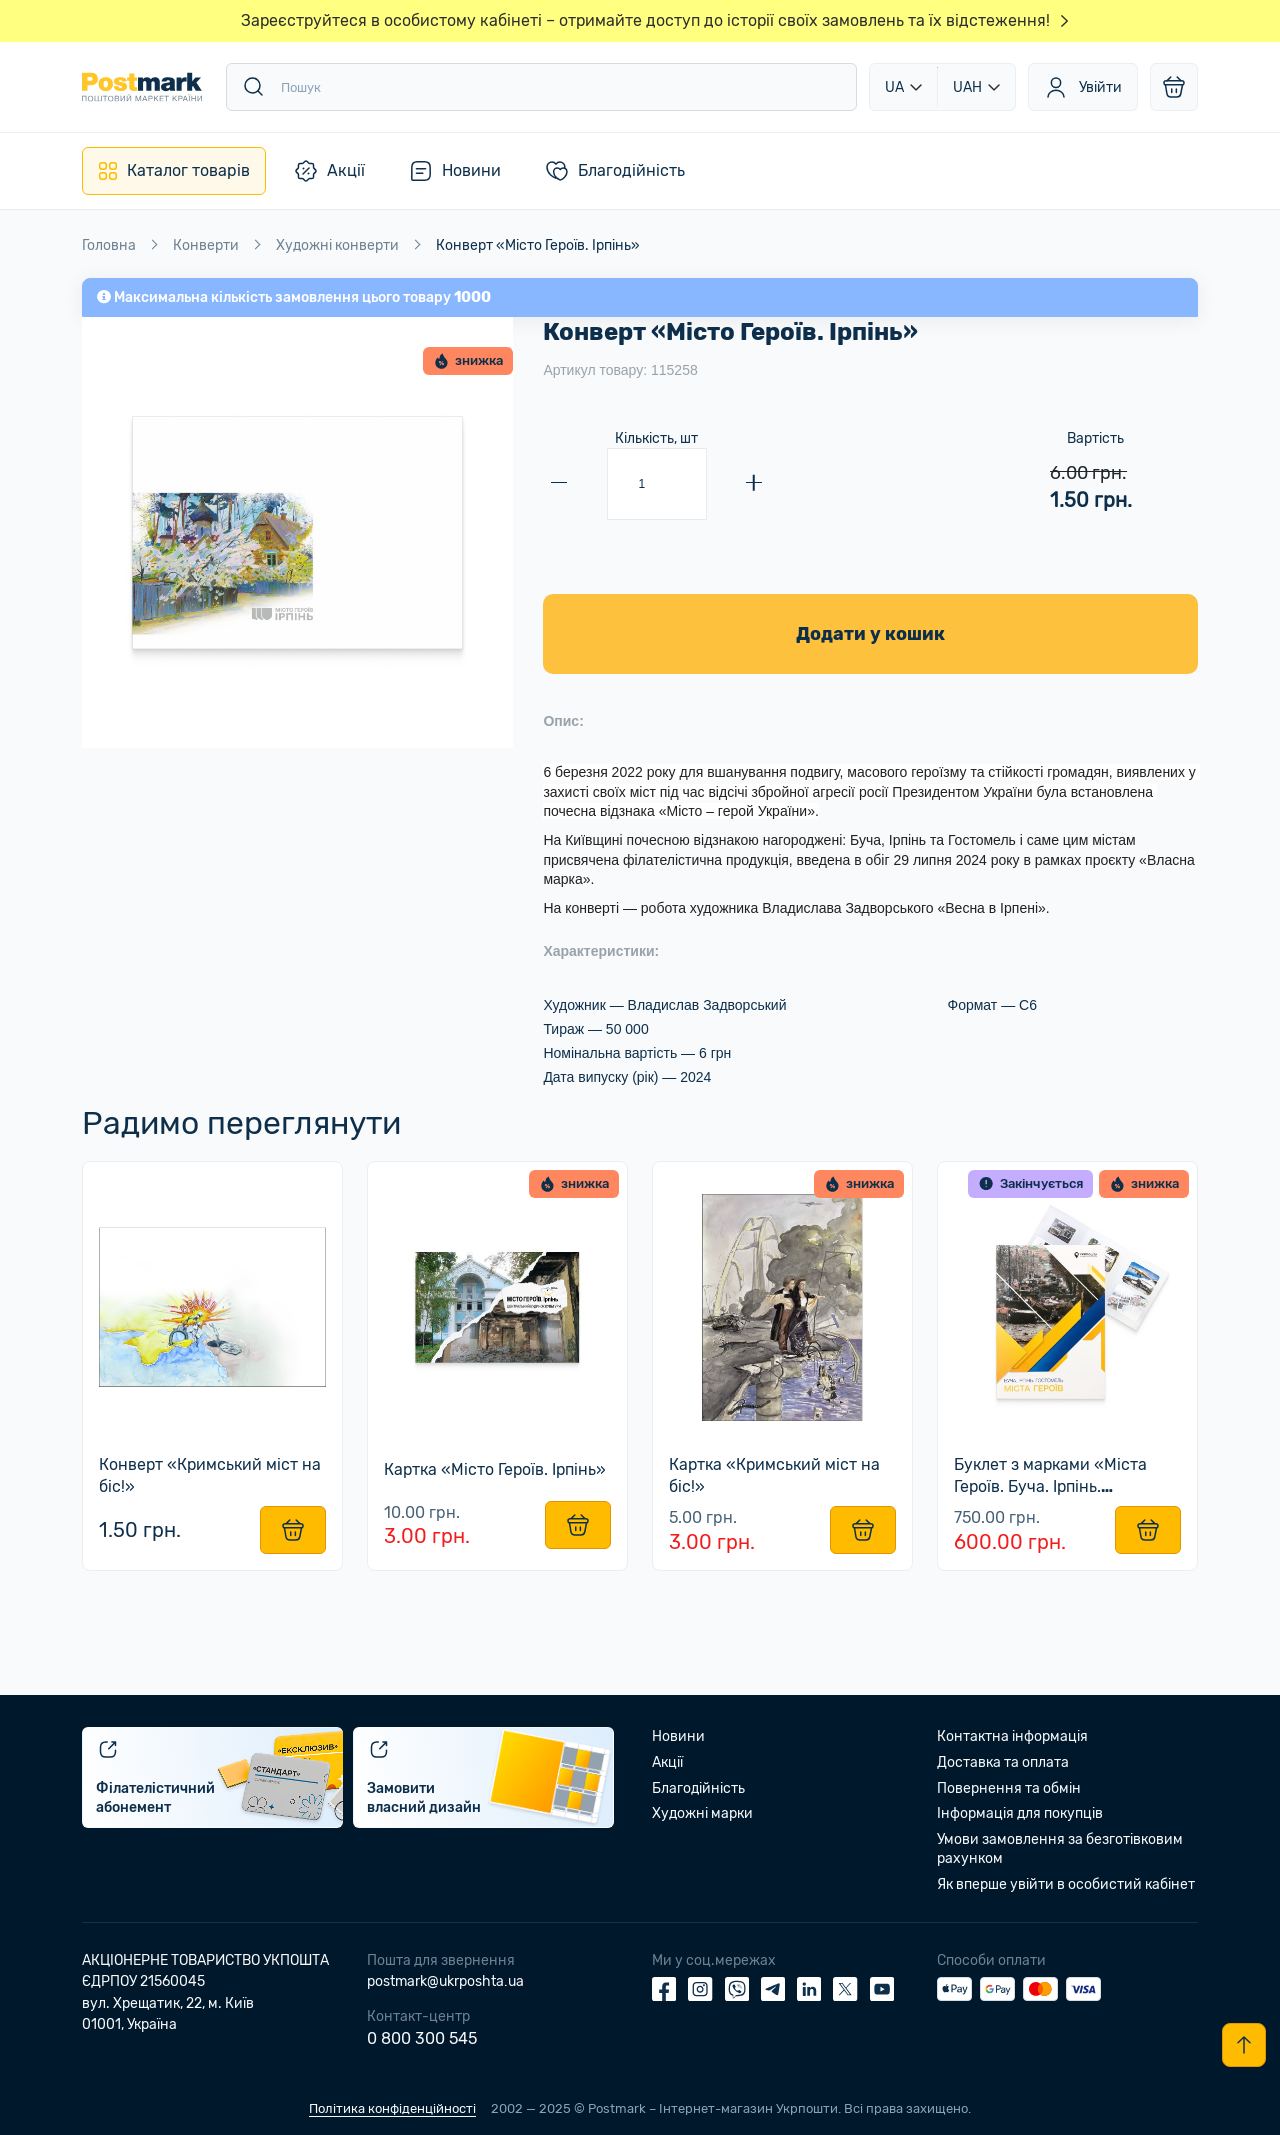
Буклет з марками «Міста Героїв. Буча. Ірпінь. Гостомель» (1052, 1487)
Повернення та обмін (1009, 1788)
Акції (667, 1762)
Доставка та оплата (1003, 1762)
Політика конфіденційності (392, 2108)
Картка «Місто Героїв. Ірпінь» (497, 1470)
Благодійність (698, 1788)
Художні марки (702, 1814)
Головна (109, 245)
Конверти (206, 245)
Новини (678, 1737)
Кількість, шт (656, 438)
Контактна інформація (1012, 1737)
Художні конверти (337, 245)
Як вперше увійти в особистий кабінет (1066, 1884)
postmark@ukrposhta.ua (445, 1981)
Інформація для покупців (1020, 1814)
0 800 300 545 (422, 2039)
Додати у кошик (870, 634)
